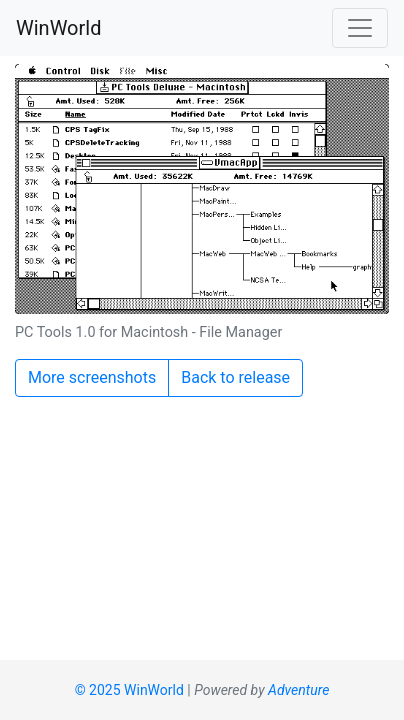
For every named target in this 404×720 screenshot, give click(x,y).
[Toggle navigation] (360, 28)
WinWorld (58, 28)
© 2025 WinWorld (129, 690)
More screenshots (92, 377)
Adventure (298, 690)
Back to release (235, 377)
